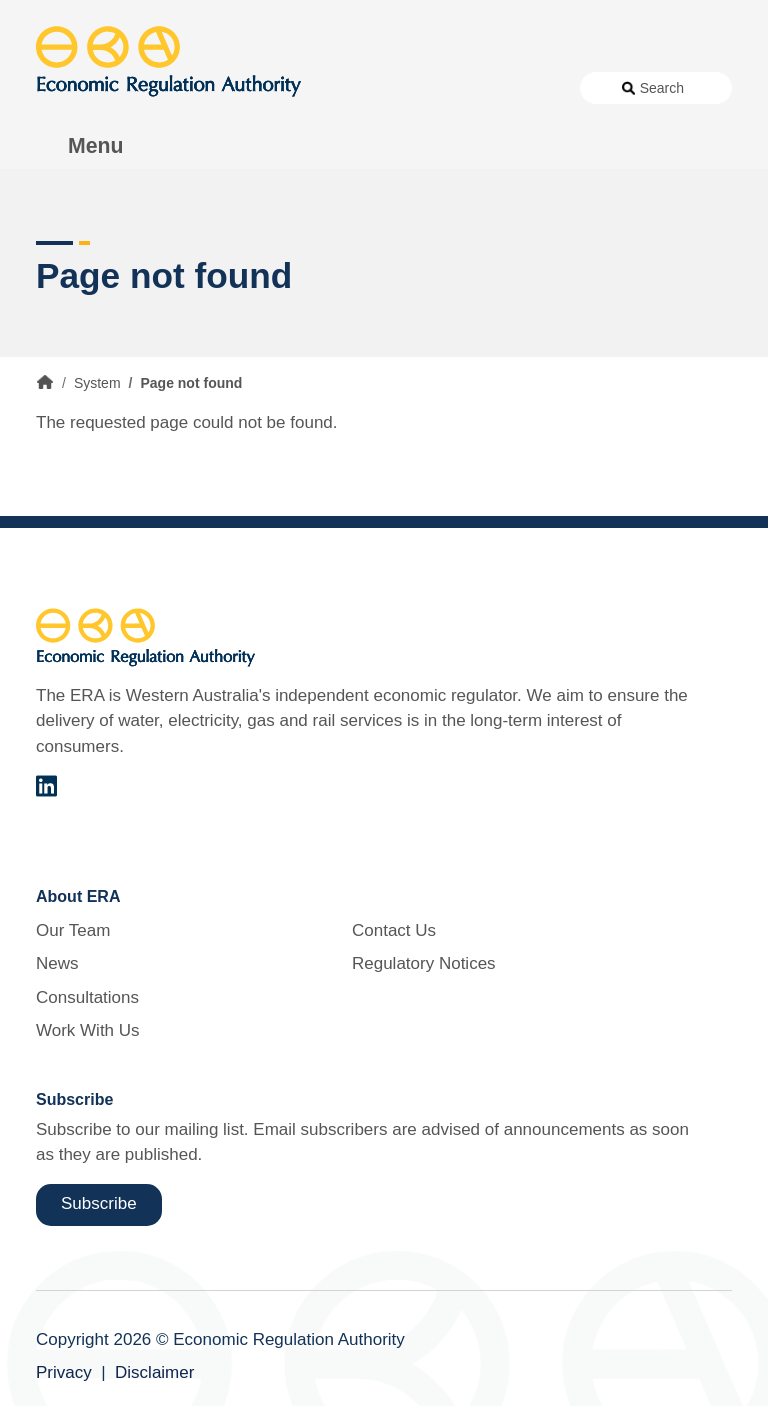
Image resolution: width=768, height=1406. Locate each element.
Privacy (64, 1372)
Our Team (73, 930)
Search (662, 88)
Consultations (87, 997)
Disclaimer (154, 1372)
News (57, 963)
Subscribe (99, 1203)
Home (45, 382)
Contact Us (394, 930)
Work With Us (88, 1030)
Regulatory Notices (424, 963)
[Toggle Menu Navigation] (85, 146)
